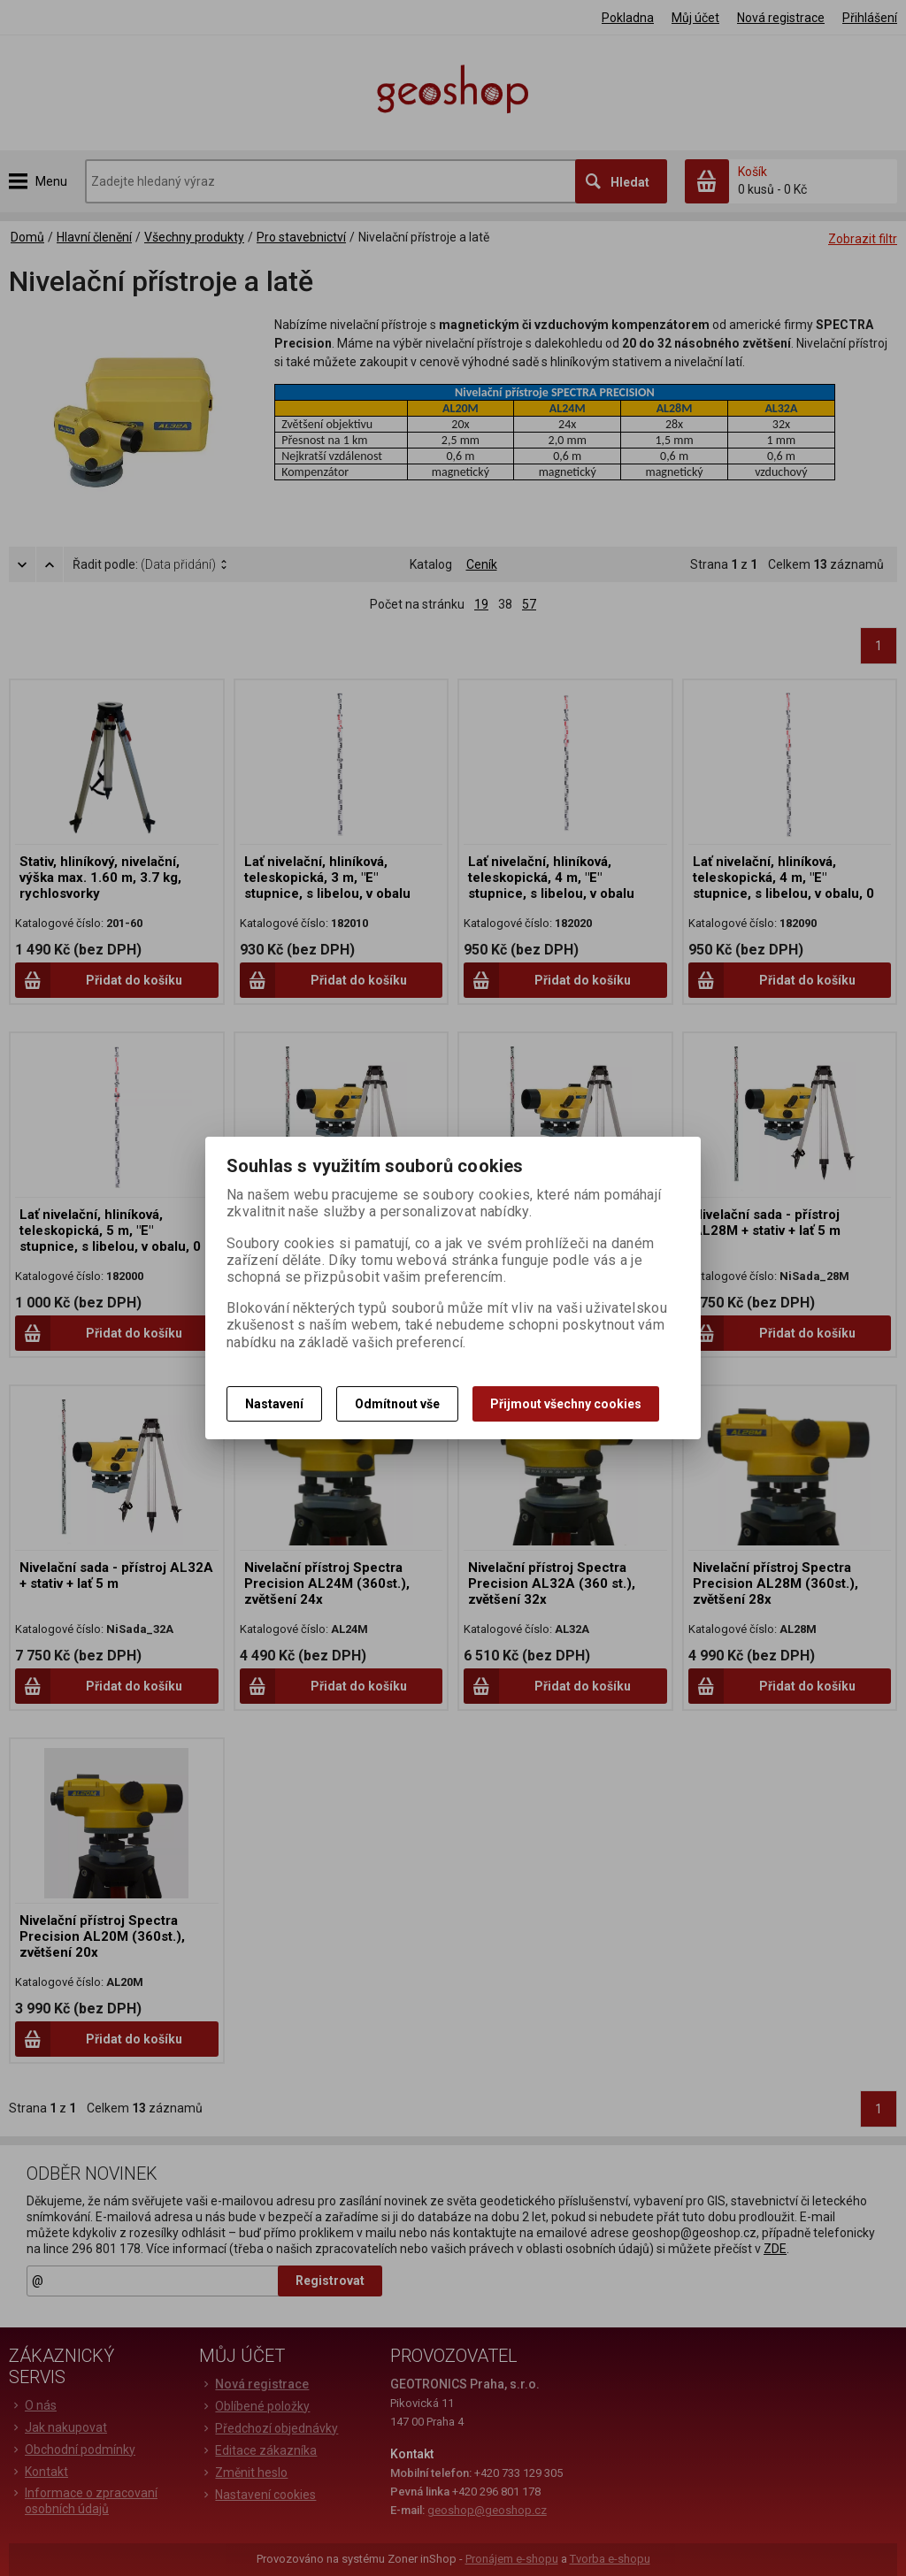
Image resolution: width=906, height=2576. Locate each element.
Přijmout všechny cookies (565, 1404)
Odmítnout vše (397, 1404)
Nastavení (274, 1404)
